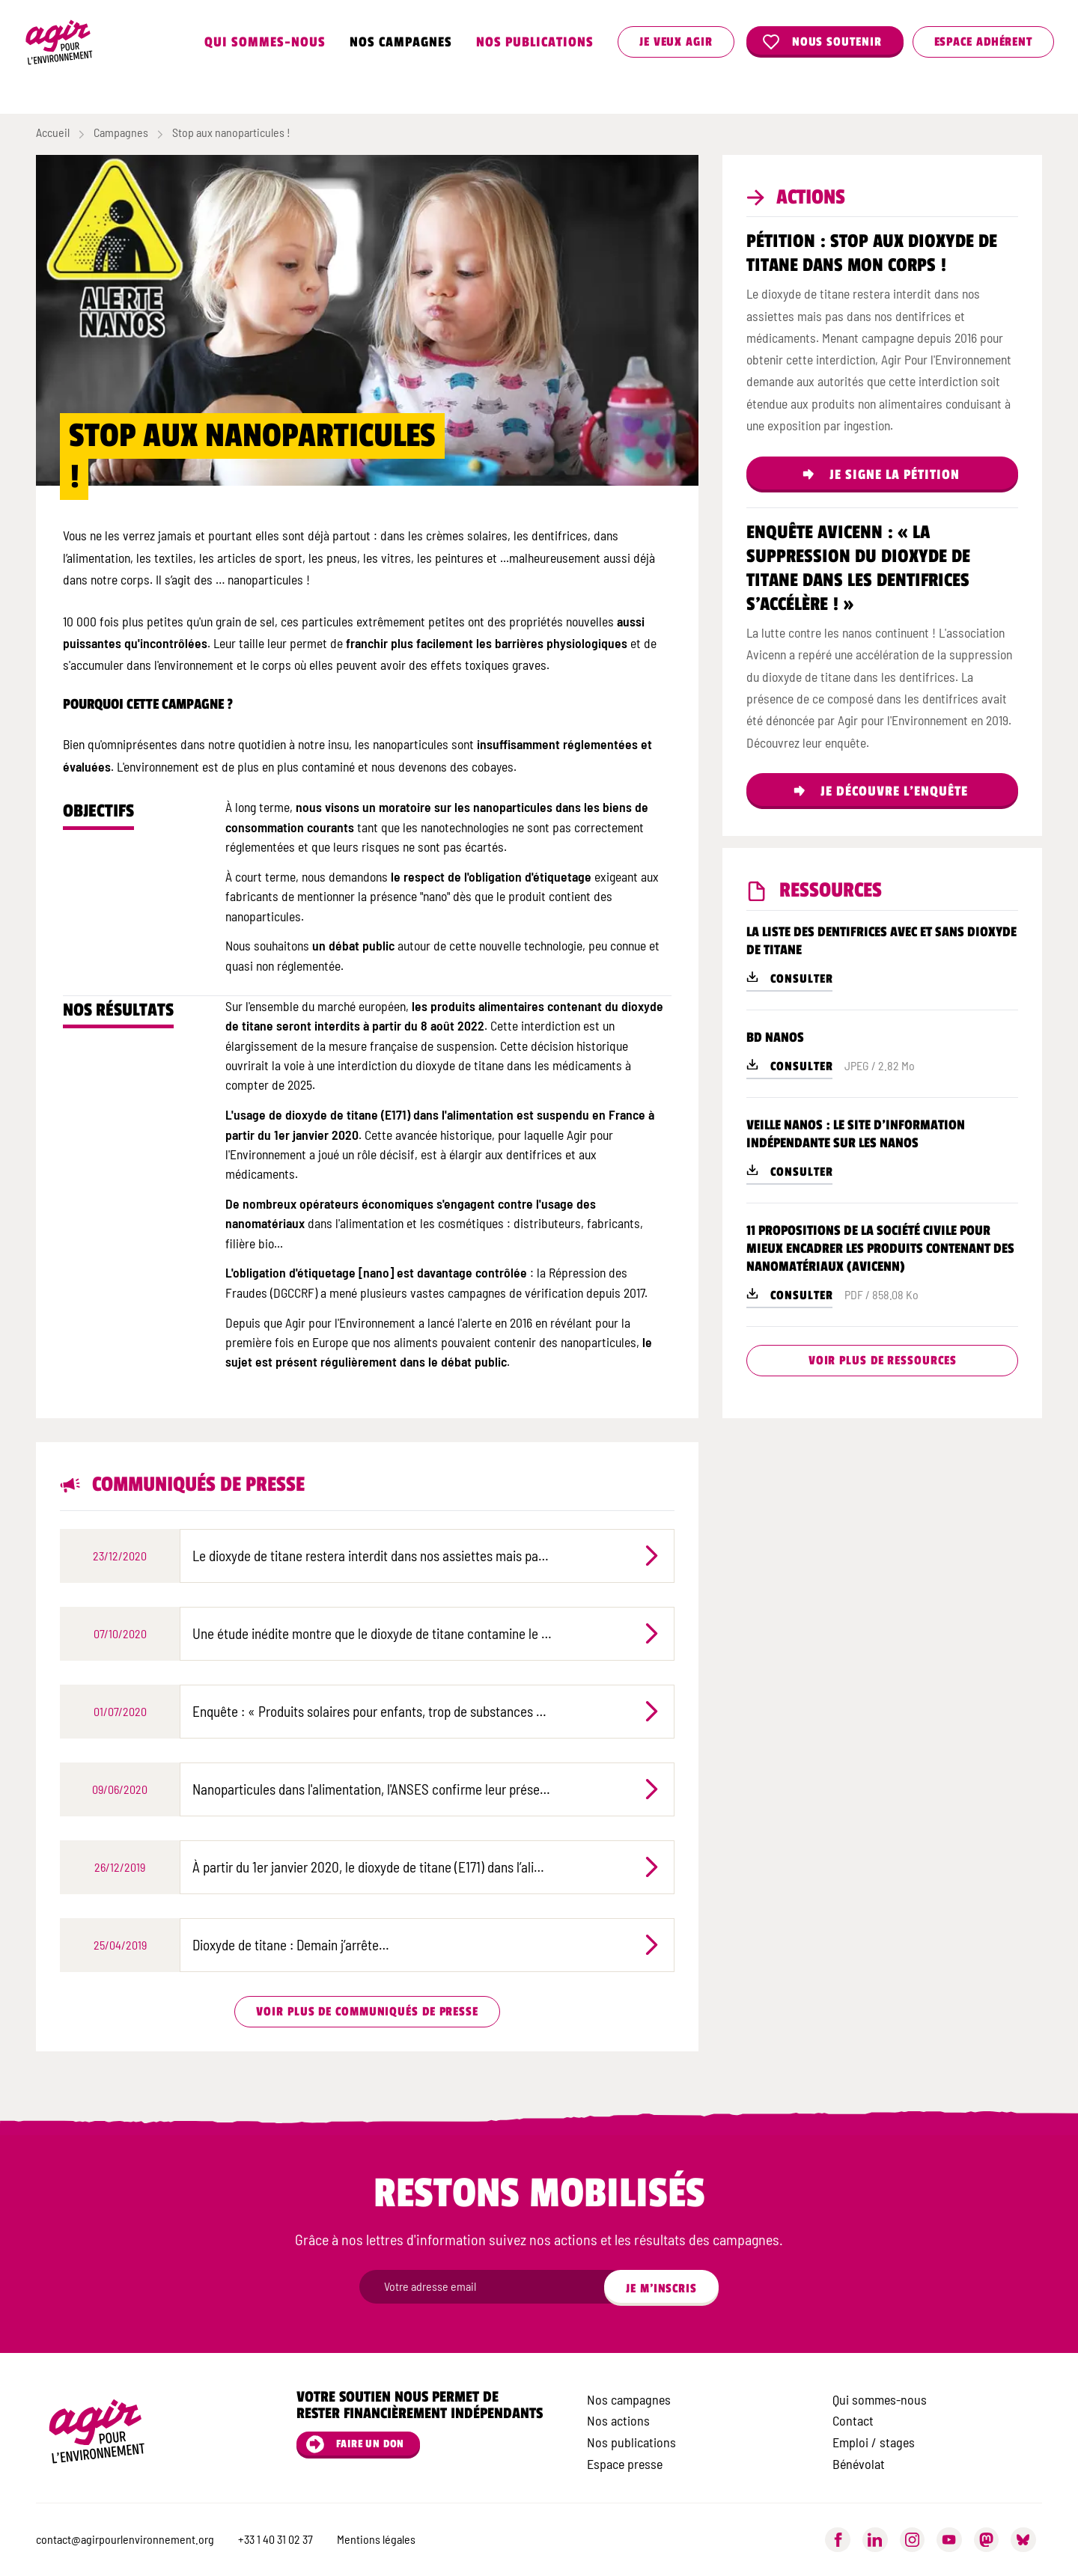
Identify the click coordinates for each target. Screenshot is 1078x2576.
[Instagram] (912, 2540)
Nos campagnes (401, 42)
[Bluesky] (1023, 2540)
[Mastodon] (986, 2540)
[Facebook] (837, 2540)
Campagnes (121, 132)
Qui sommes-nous (265, 42)
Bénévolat (858, 2464)
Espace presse (625, 2464)
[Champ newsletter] (493, 2287)
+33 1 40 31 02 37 (275, 2539)
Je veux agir (676, 41)
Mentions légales (376, 2539)
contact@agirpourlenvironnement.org (125, 2539)
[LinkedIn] (875, 2540)
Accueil (53, 132)
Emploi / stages (873, 2442)
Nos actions (618, 2420)
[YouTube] (949, 2540)
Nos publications (535, 42)
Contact (853, 2420)
